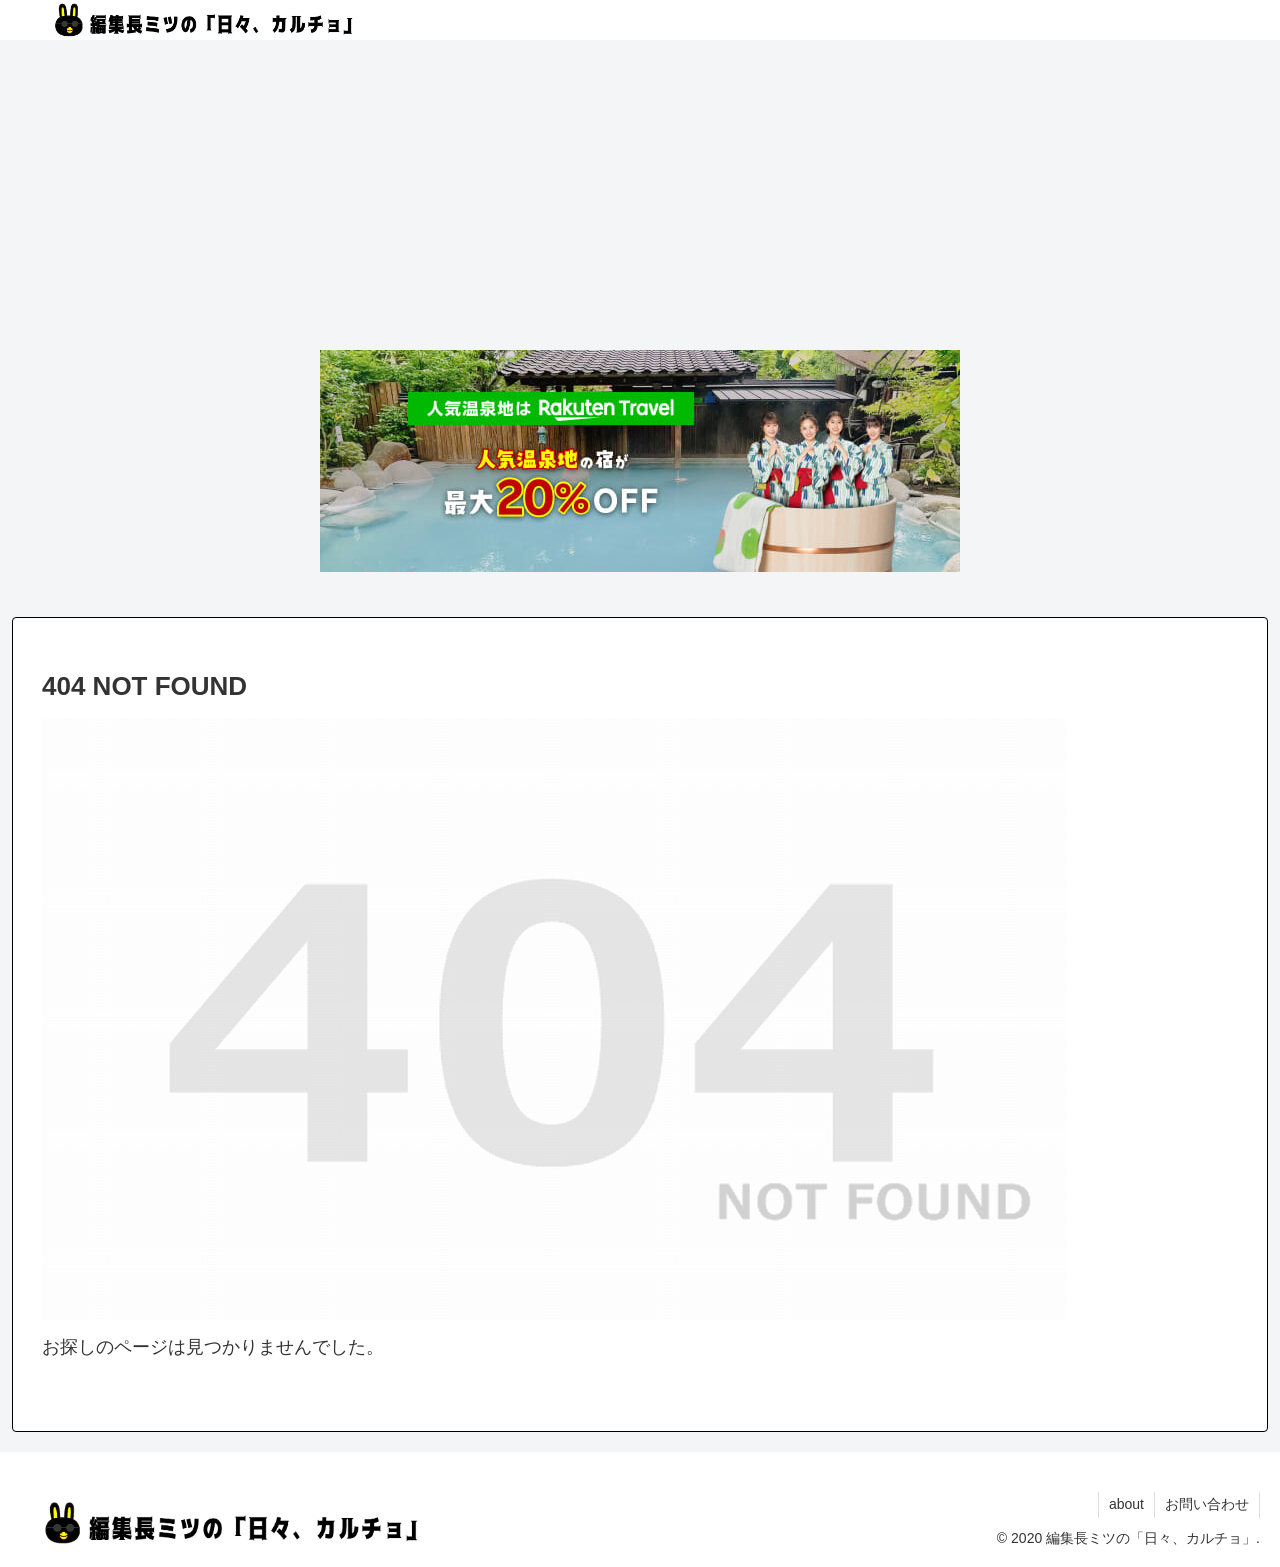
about (1126, 1504)
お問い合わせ (1207, 1504)
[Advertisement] (640, 198)
